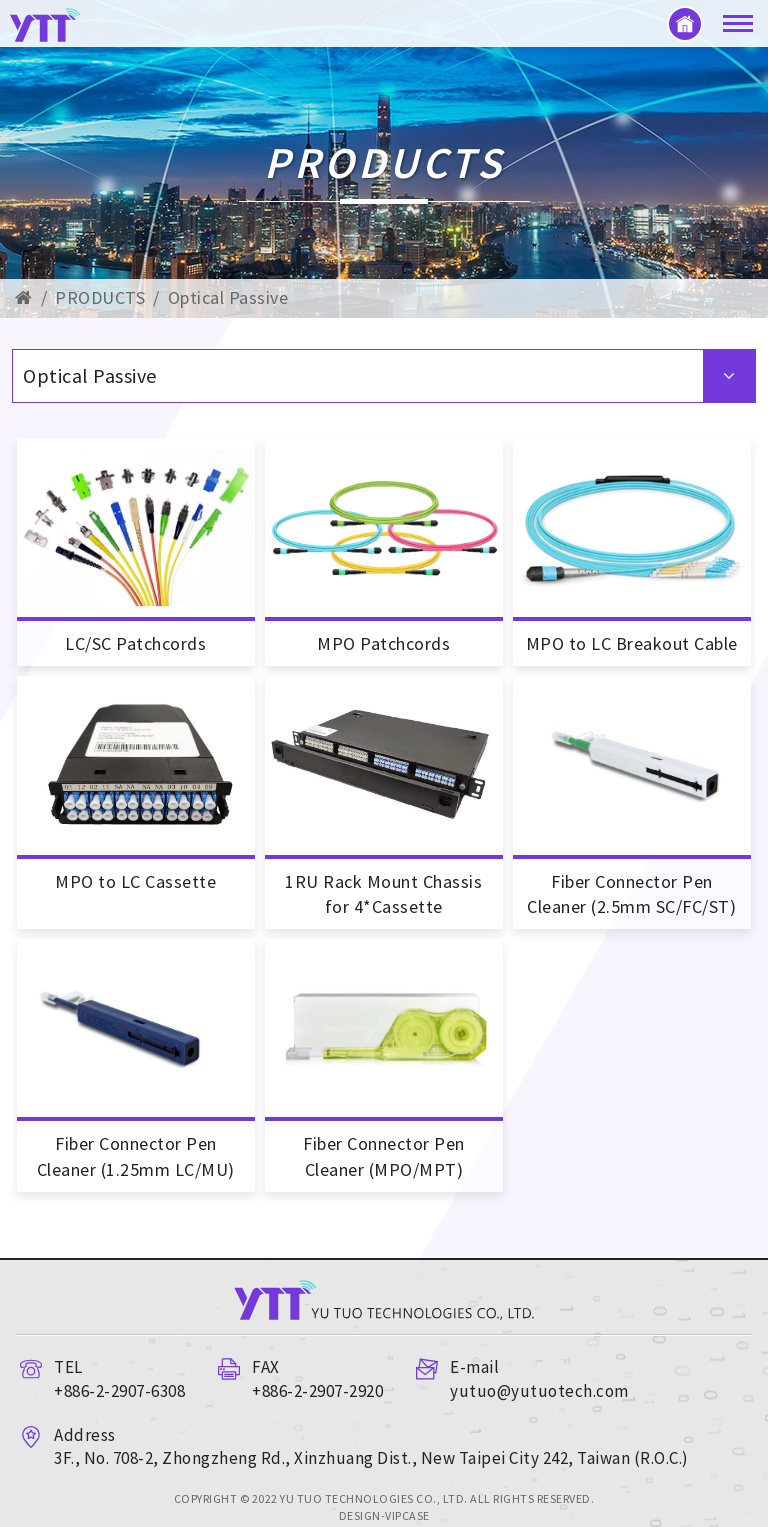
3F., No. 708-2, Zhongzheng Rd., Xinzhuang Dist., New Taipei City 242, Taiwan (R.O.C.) (371, 1458)
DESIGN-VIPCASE (384, 1515)
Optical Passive (228, 297)
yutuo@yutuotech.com (539, 1391)
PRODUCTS (100, 297)
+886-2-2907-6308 (119, 1391)
